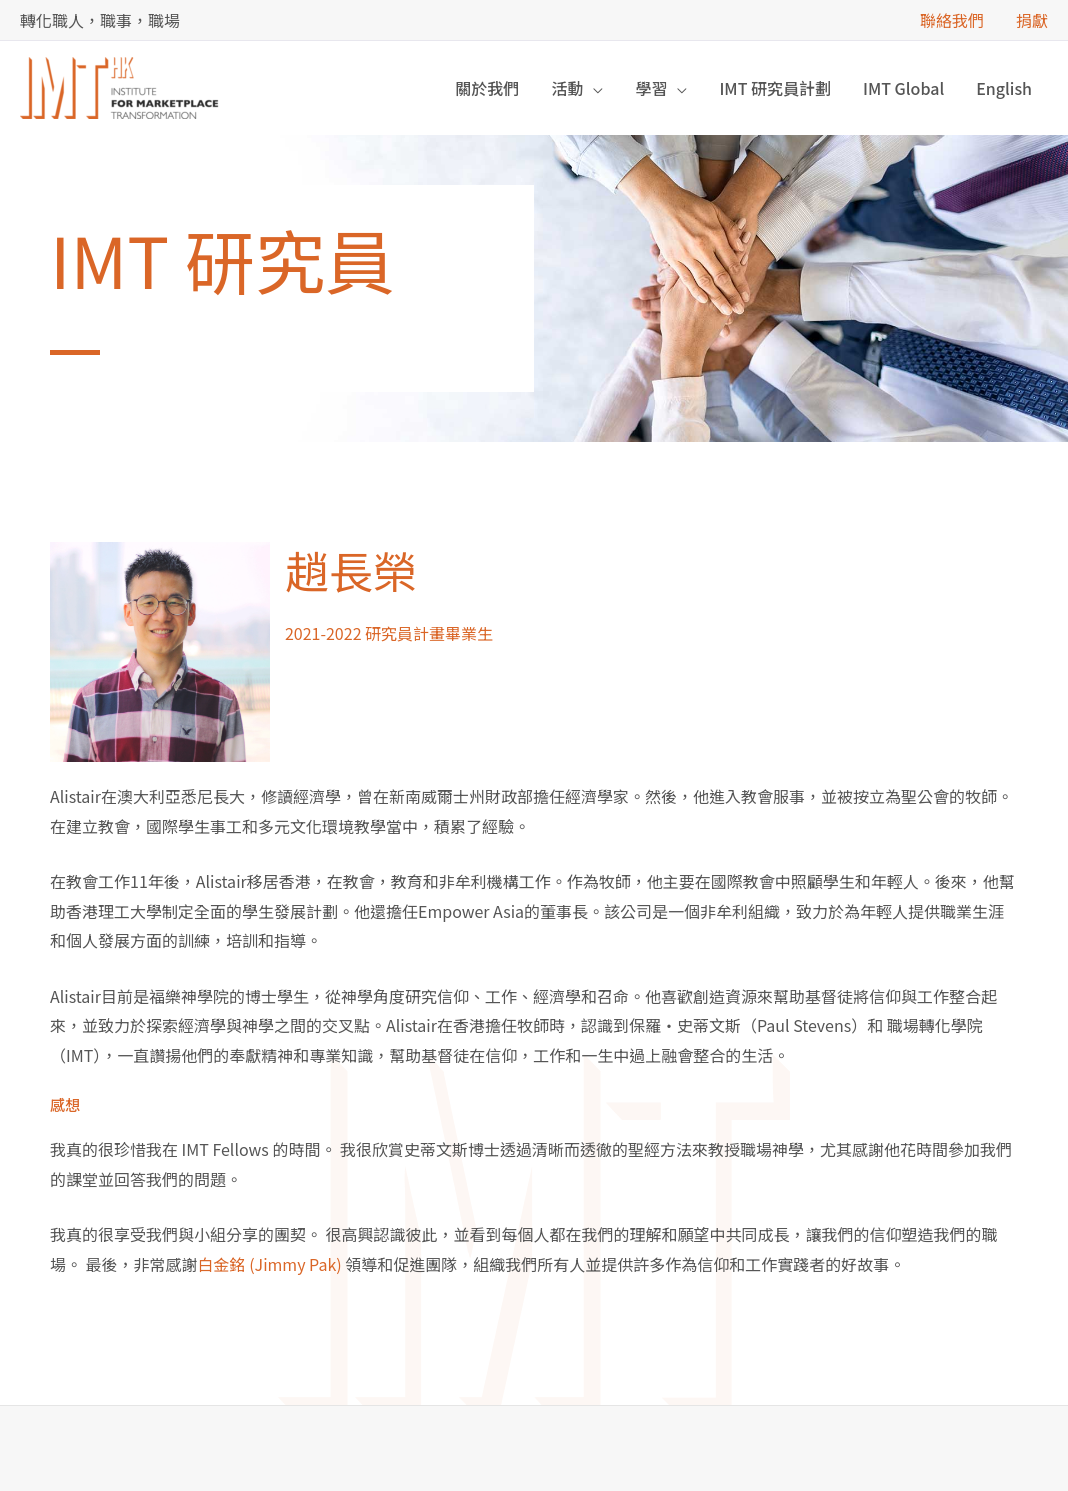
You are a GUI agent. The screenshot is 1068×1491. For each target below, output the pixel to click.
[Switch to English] (1004, 88)
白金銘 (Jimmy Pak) (270, 1264)
